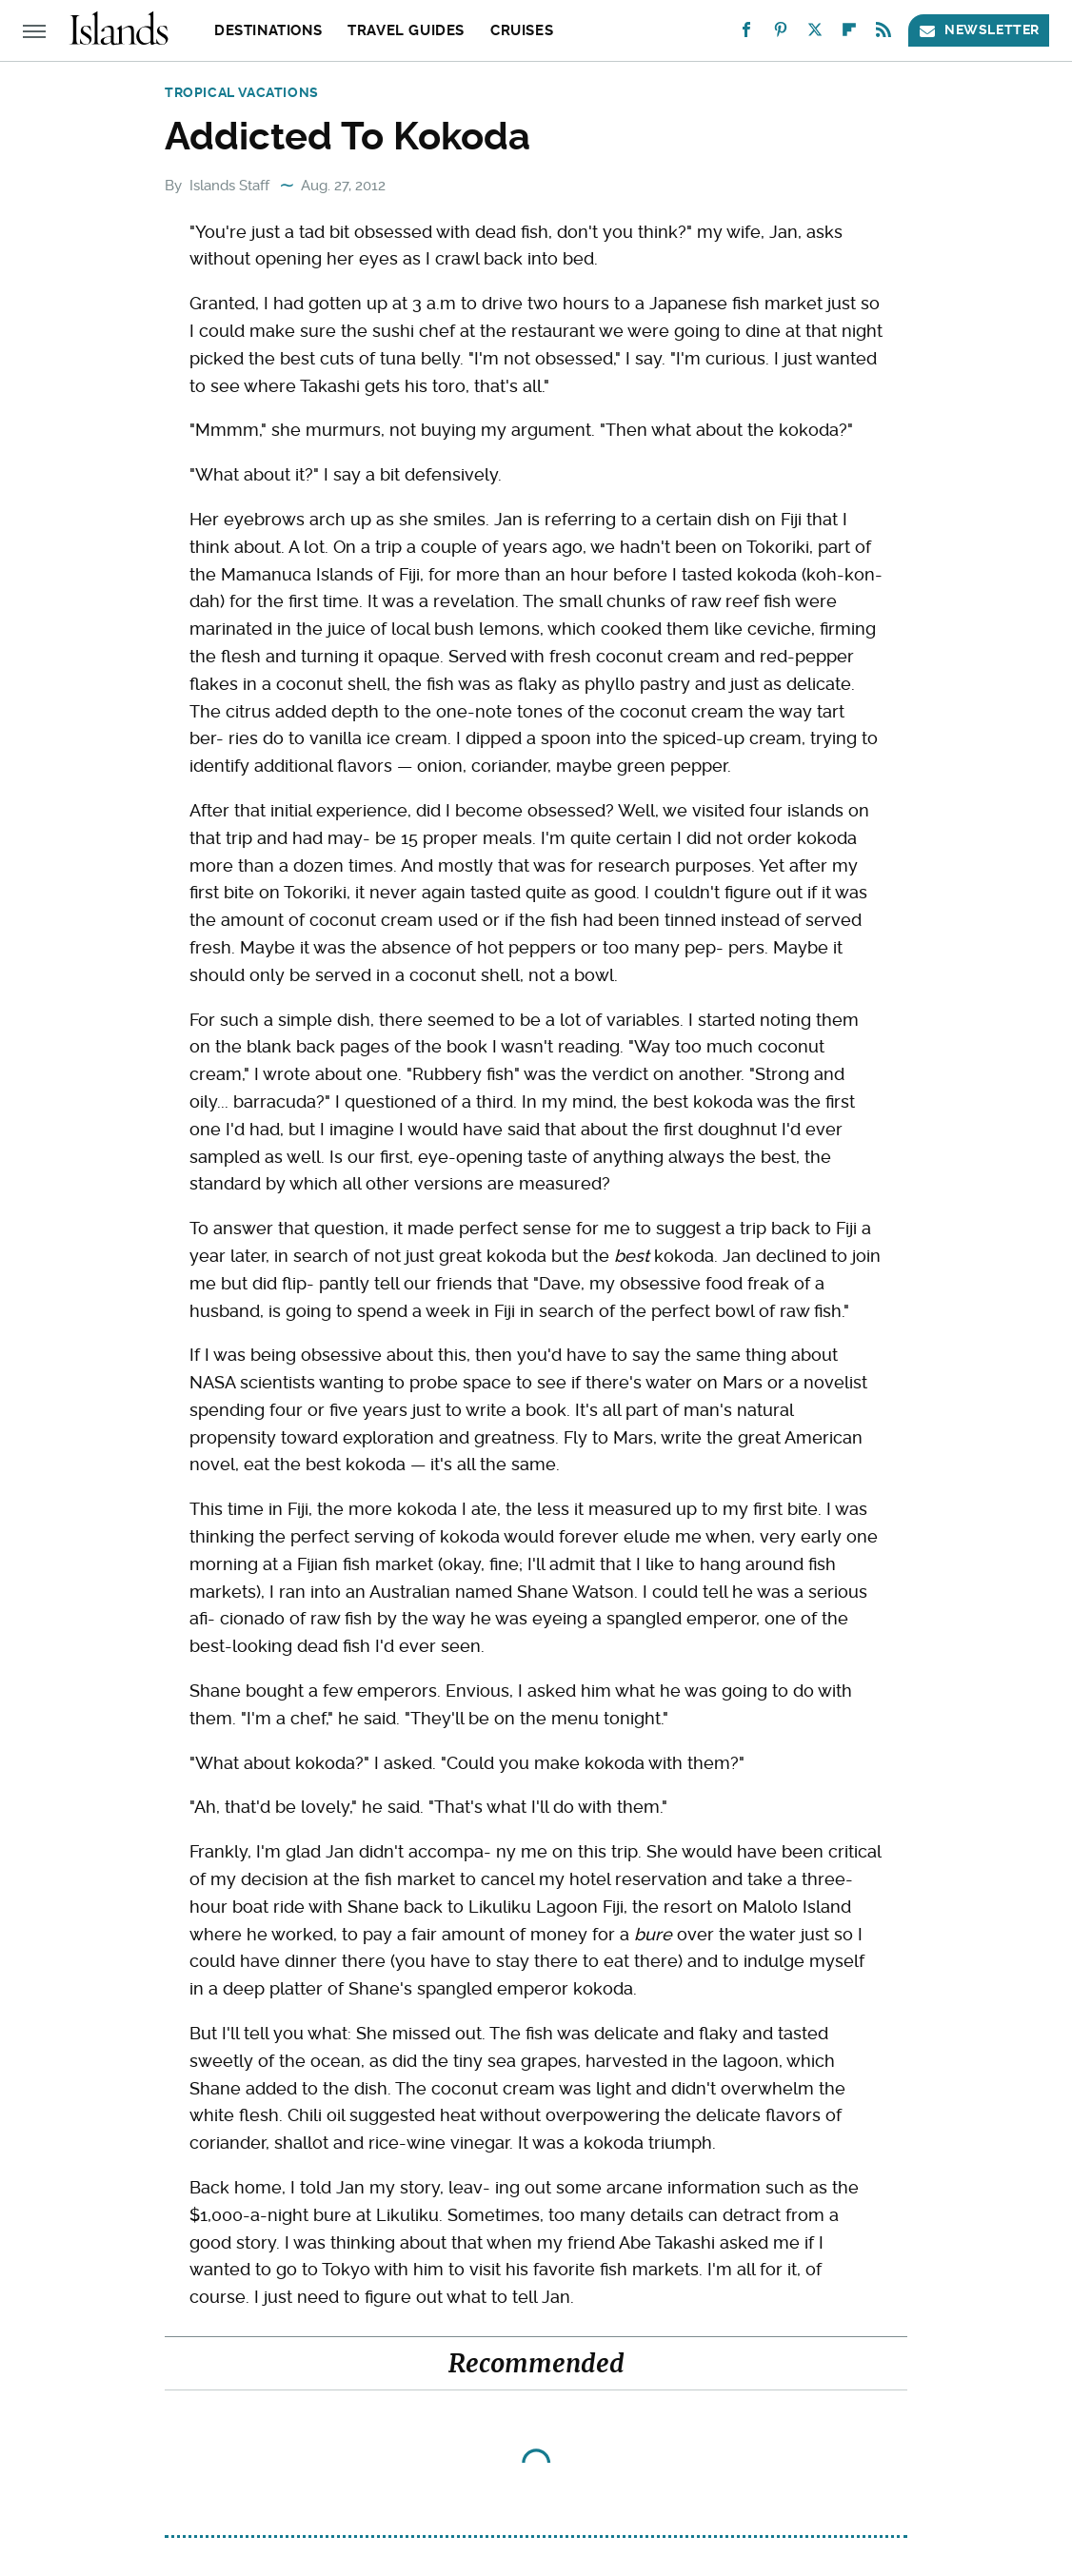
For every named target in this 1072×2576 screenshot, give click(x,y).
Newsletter (979, 30)
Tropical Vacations (242, 92)
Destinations (268, 30)
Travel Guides (406, 30)
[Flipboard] (849, 34)
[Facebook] (746, 34)
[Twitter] (814, 34)
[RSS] (883, 34)
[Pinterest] (780, 34)
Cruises (521, 30)
